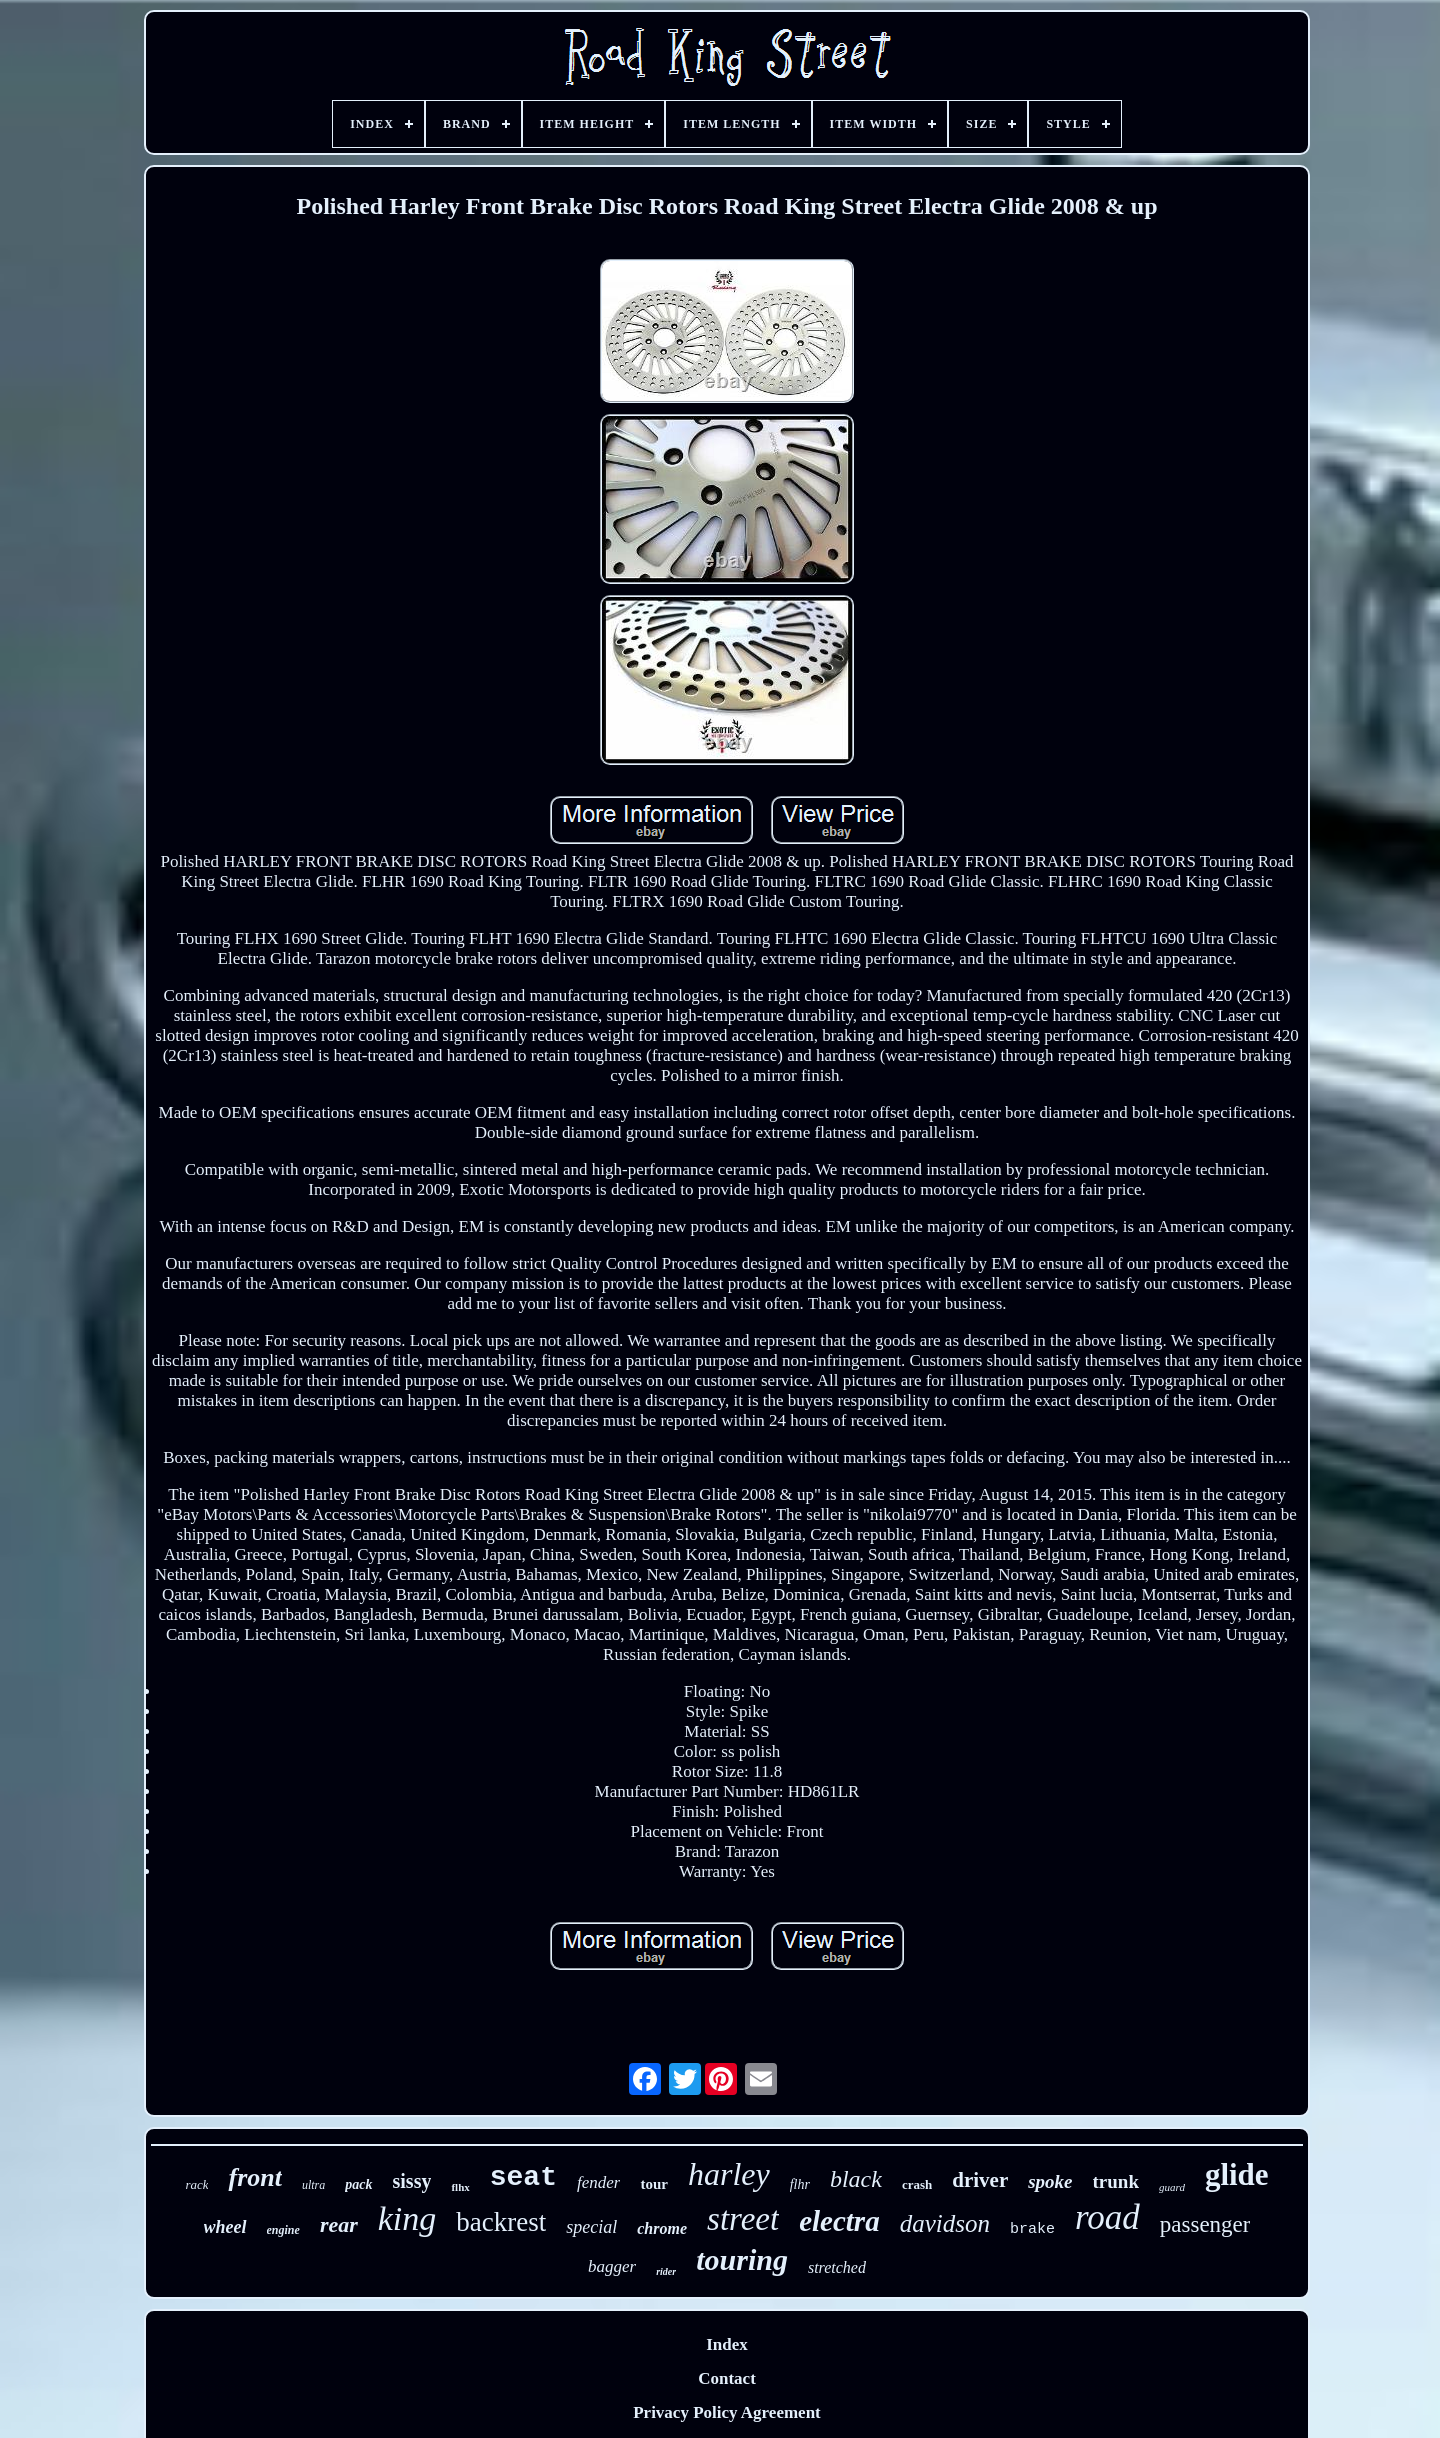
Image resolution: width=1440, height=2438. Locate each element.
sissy (412, 2181)
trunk (1116, 2181)
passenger (1205, 2224)
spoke (1050, 2181)
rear (339, 2224)
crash (917, 2184)
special (591, 2227)
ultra (313, 2185)
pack (358, 2184)
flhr (800, 2184)
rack (196, 2184)
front (254, 2177)
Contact (727, 2378)
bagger (612, 2266)
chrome (662, 2228)
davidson (945, 2223)
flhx (460, 2187)
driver (980, 2180)
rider (666, 2271)
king (407, 2218)
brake (1032, 2229)
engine (283, 2230)
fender (598, 2182)
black (856, 2179)
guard (1172, 2187)
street (743, 2219)
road (1107, 2217)
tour (654, 2184)
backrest (501, 2222)
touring (742, 2259)
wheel (225, 2227)
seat (523, 2177)
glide (1237, 2174)
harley (729, 2174)
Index (727, 2344)
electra (839, 2221)
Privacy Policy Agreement (727, 2412)
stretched (837, 2267)
